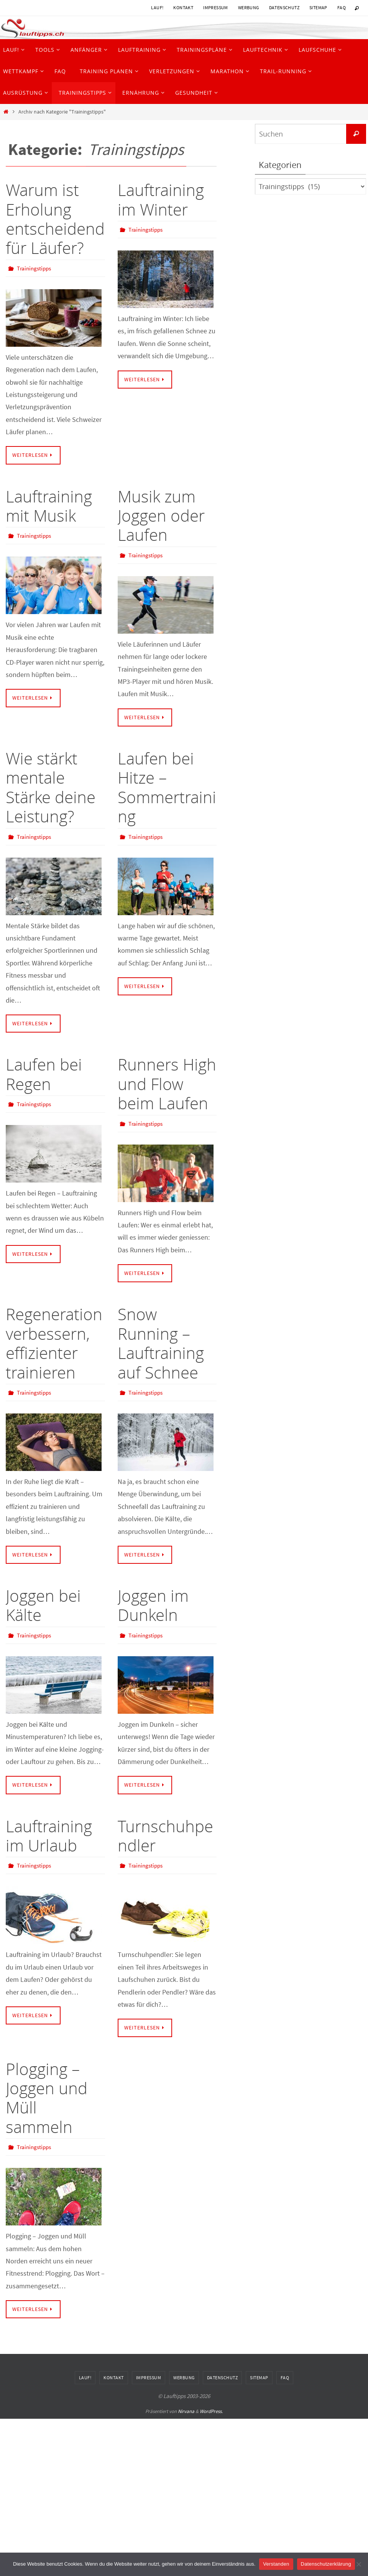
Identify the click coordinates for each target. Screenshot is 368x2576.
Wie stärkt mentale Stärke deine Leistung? (50, 787)
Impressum (215, 7)
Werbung (248, 7)
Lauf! (157, 7)
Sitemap (318, 7)
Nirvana (186, 2411)
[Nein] (358, 2564)
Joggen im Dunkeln (153, 1604)
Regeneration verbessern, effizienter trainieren (54, 1343)
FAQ (341, 7)
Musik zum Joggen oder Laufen (161, 516)
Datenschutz (284, 7)
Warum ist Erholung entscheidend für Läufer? (55, 219)
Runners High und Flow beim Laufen (167, 1084)
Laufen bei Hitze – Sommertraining (167, 787)
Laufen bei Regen (44, 1074)
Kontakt (183, 7)
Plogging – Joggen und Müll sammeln (46, 2097)
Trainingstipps (35, 268)
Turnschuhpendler (165, 1835)
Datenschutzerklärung (326, 2564)
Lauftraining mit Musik (49, 506)
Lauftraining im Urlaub (49, 1835)
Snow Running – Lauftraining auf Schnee (161, 1343)
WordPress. (211, 2411)
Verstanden (276, 2564)
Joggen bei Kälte (43, 1604)
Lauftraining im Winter (161, 199)
